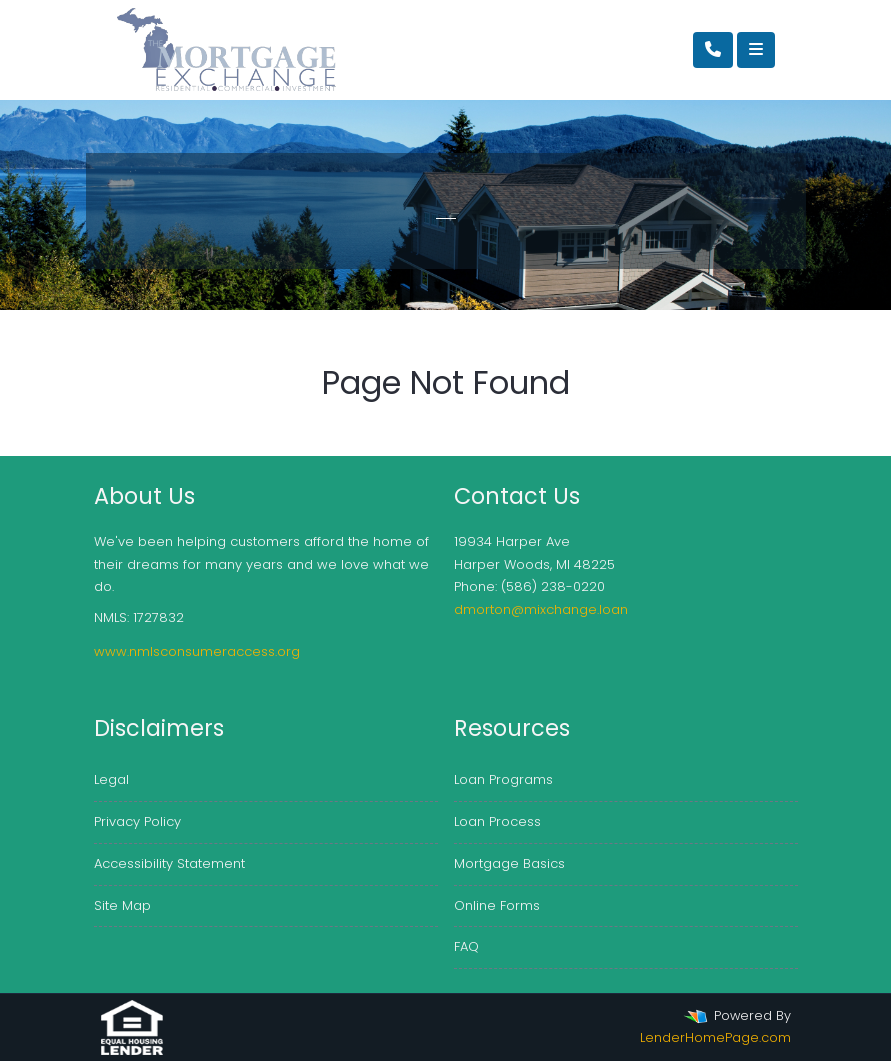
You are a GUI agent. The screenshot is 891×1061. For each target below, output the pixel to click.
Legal (111, 779)
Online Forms (497, 905)
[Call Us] (713, 50)
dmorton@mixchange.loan (541, 609)
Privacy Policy (137, 821)
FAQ (466, 946)
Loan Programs (503, 779)
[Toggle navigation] (756, 50)
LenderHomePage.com (715, 1037)
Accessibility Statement (169, 863)
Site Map (122, 905)
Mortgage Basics (509, 863)
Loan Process (497, 821)
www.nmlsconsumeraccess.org (197, 651)
